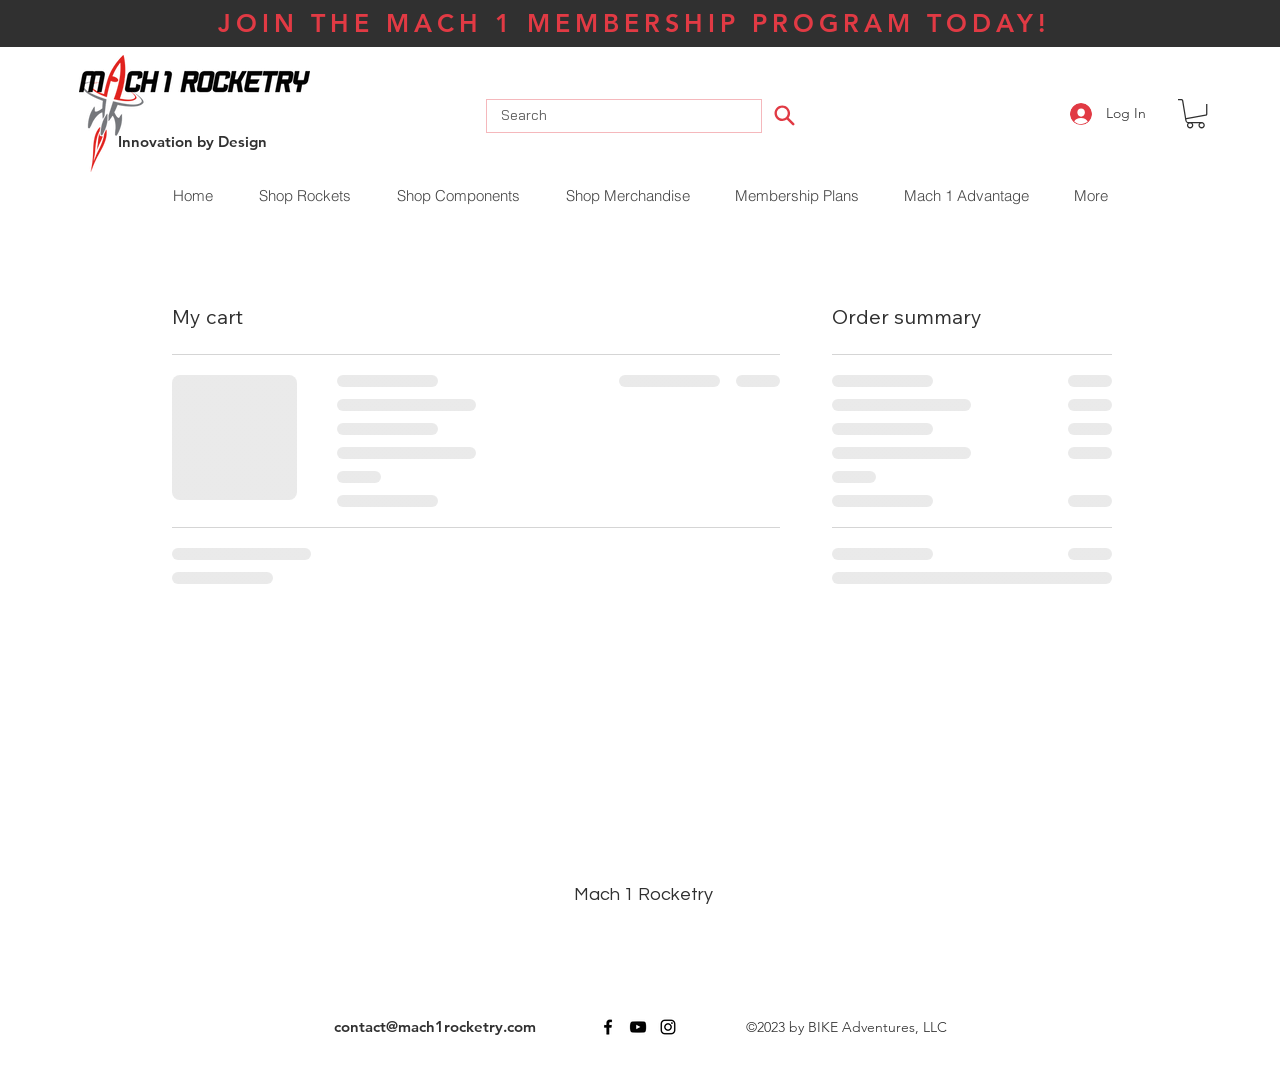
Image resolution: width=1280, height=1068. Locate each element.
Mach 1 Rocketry (643, 894)
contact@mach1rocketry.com (435, 1026)
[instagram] (668, 1027)
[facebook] (608, 1027)
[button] (1195, 113)
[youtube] (638, 1027)
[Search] (785, 115)
